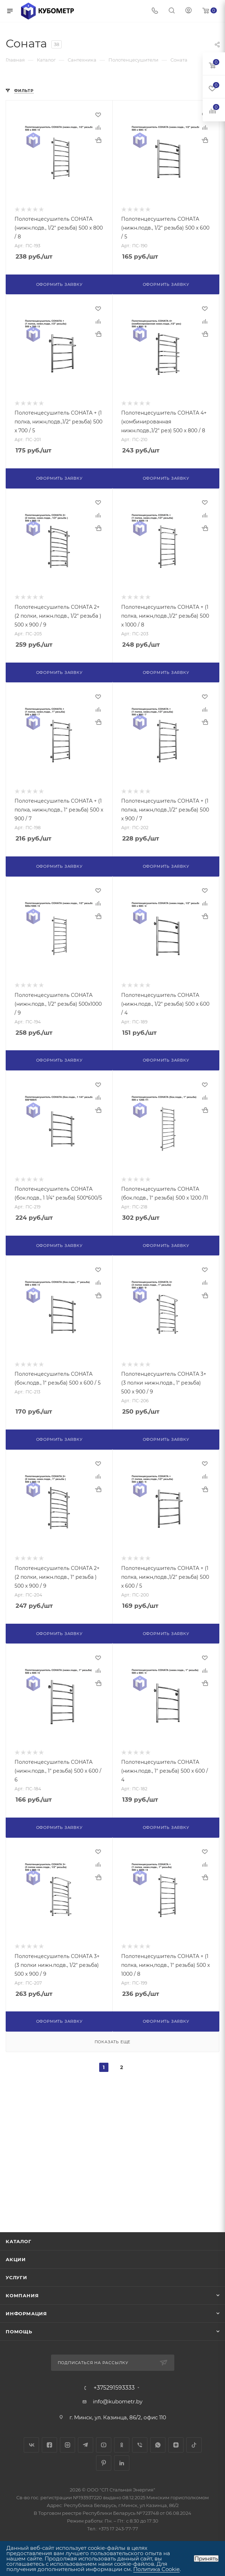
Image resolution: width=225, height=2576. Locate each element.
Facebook (49, 2445)
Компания (22, 2295)
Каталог (19, 2241)
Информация (26, 2313)
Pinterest (103, 2463)
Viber (139, 2445)
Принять (206, 2558)
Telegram (85, 2445)
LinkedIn (121, 2463)
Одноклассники (121, 2445)
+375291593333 (114, 2388)
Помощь (19, 2331)
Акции (16, 2259)
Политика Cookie (156, 2569)
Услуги (16, 2277)
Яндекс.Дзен (176, 2445)
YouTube (103, 2445)
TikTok (194, 2445)
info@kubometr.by (117, 2401)
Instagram (67, 2445)
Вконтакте (31, 2445)
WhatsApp (157, 2445)
